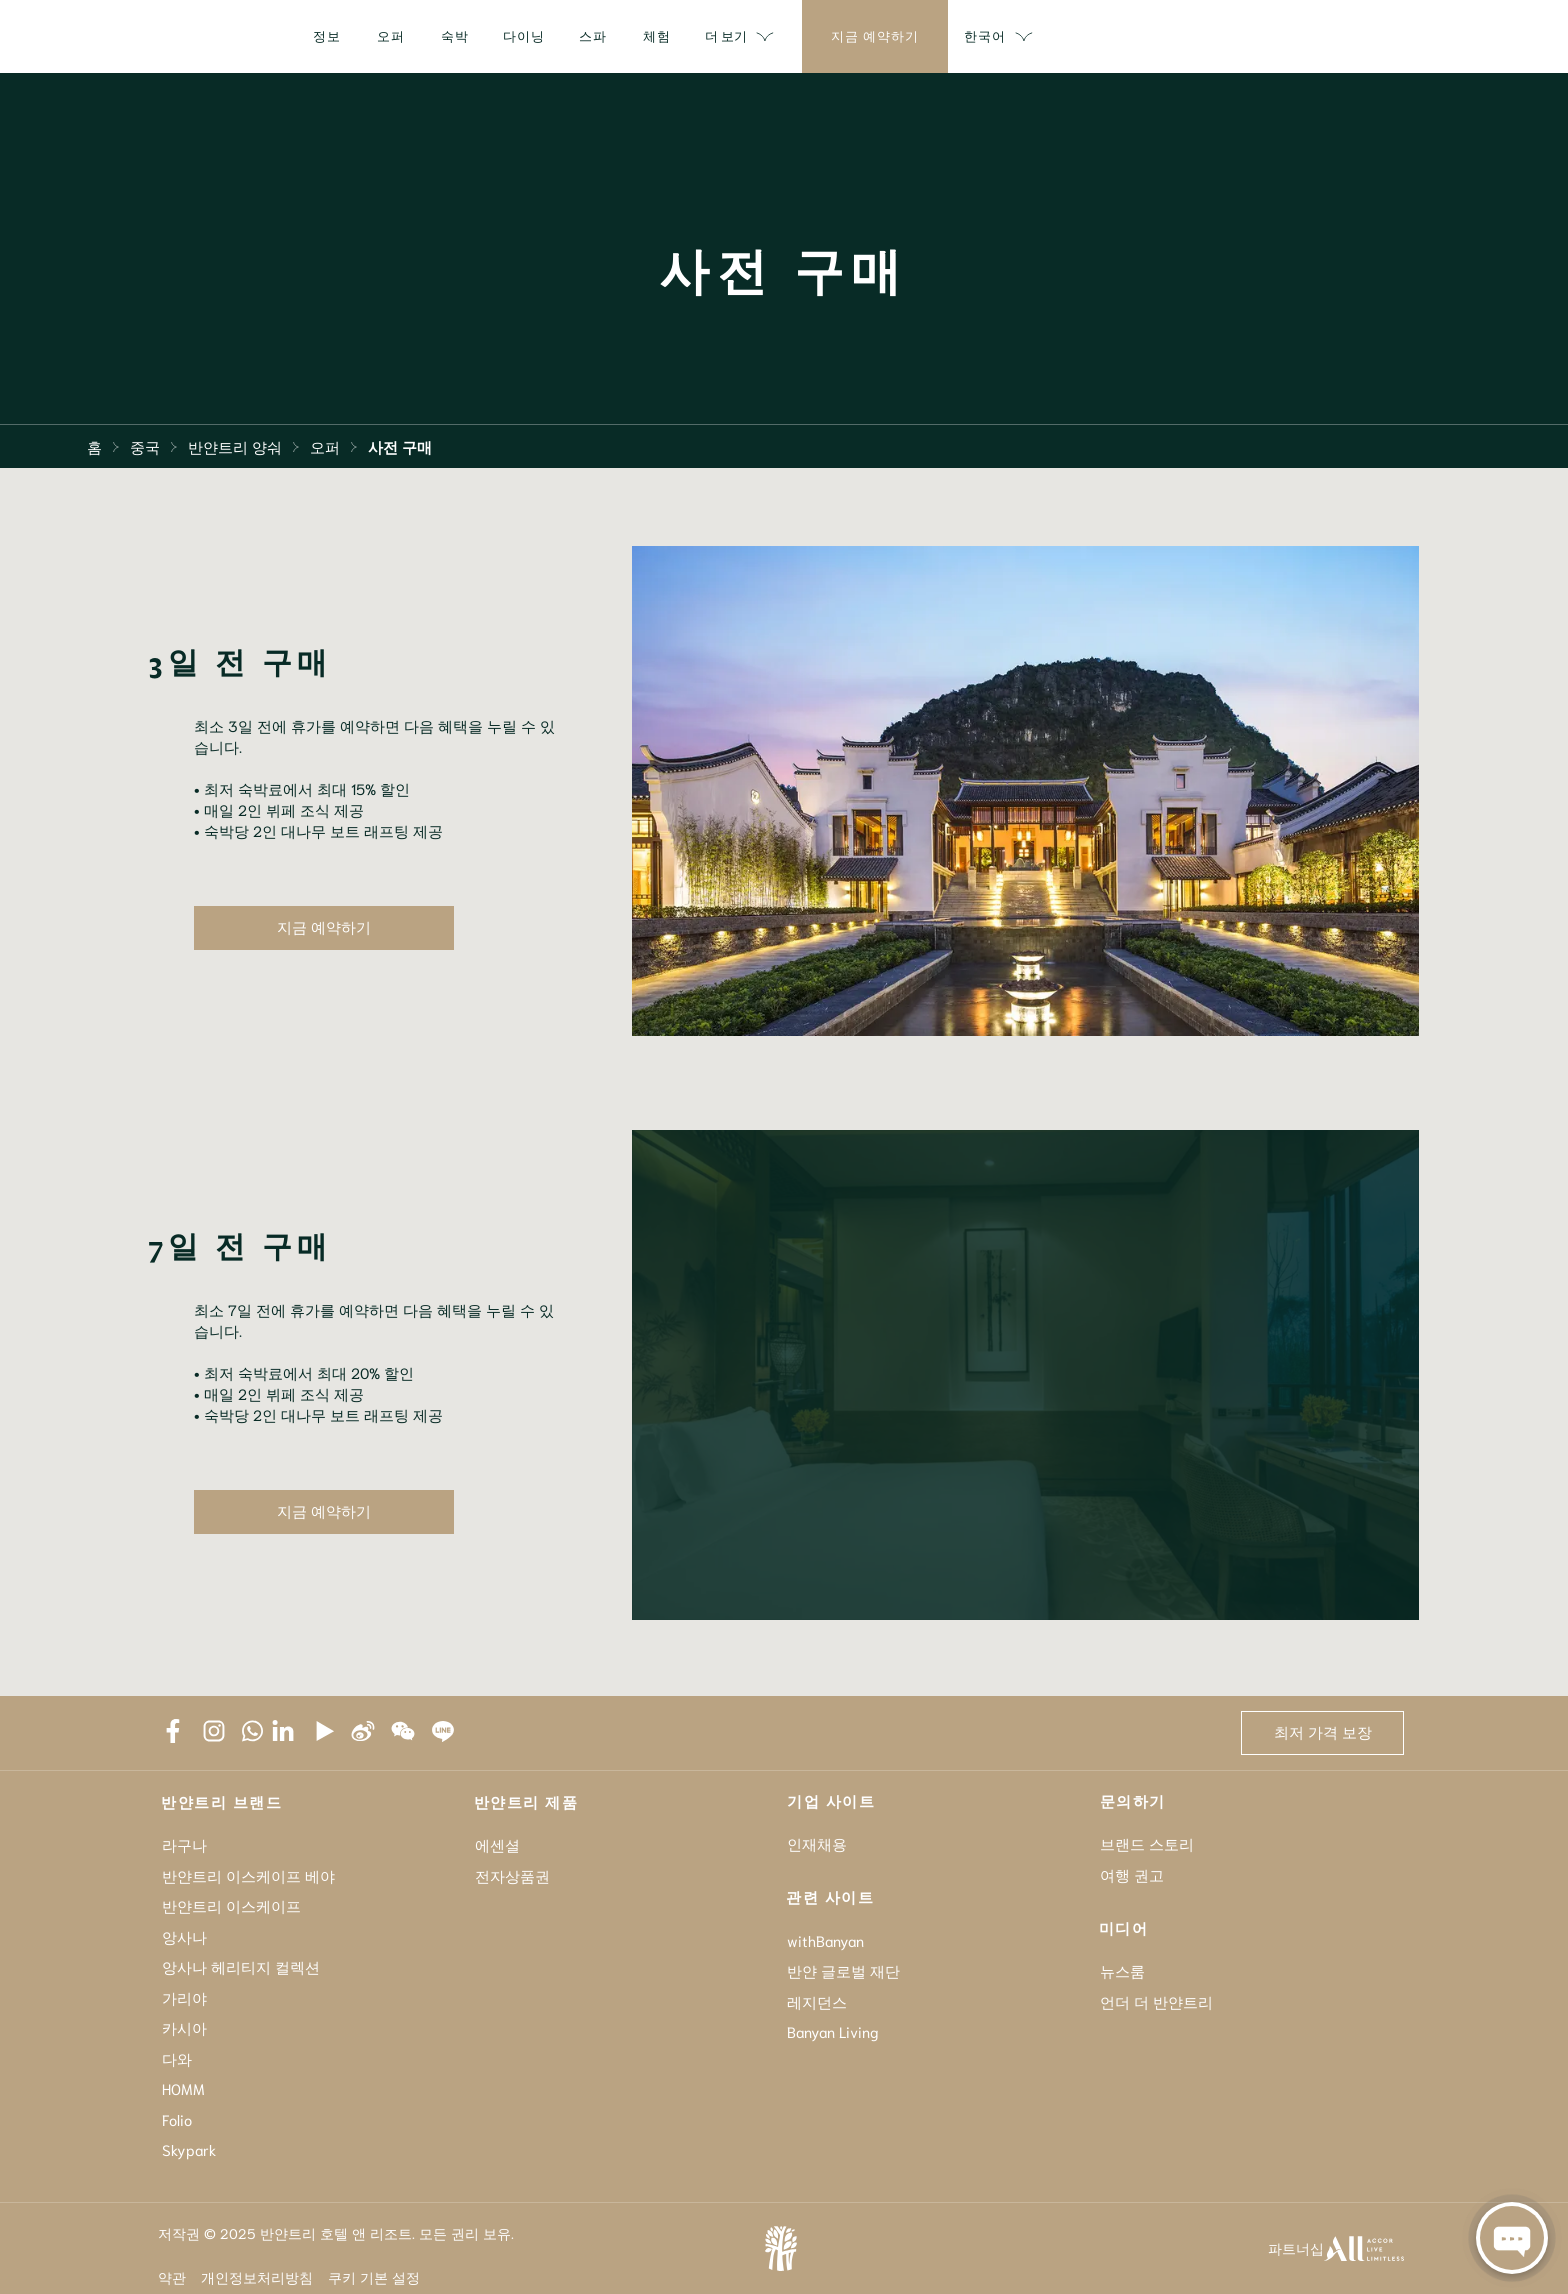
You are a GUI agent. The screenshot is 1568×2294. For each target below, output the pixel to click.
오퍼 (325, 446)
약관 (172, 2277)
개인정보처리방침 (257, 2277)
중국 (145, 446)
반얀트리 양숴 (235, 446)
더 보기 (1205, 37)
